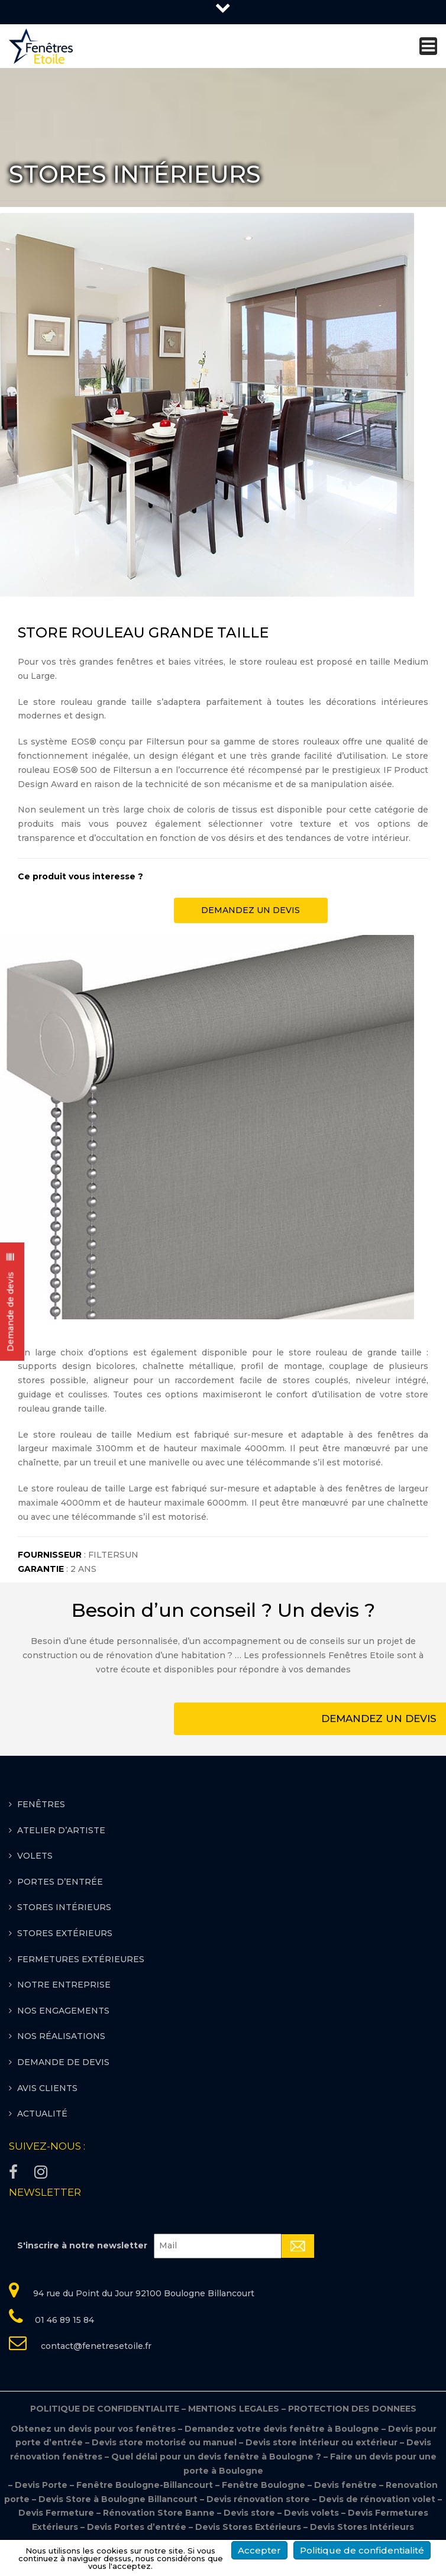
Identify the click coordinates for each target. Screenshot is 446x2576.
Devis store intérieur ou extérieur (321, 2442)
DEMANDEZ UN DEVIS (250, 910)
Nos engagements (63, 2010)
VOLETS (35, 1855)
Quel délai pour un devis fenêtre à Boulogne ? (216, 2456)
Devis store (249, 2512)
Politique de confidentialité (362, 2550)
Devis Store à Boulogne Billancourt (119, 2499)
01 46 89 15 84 (64, 2320)
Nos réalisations (61, 2036)
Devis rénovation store (259, 2499)
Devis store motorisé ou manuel (165, 2442)
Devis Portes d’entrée (136, 2527)
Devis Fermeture (56, 2512)
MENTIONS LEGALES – (238, 2408)
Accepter (259, 2550)
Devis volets (311, 2512)
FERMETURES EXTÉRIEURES (80, 1959)
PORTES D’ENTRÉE (60, 1881)
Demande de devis (63, 2062)
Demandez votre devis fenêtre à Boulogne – (286, 2428)
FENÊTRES (41, 1804)
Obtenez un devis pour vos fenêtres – (97, 2428)
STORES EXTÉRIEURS (64, 1933)
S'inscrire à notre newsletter (82, 2245)
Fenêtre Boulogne (265, 2485)
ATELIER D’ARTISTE (61, 1830)
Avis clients (47, 2088)
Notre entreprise (64, 1984)
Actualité (42, 2113)
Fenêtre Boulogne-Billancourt (144, 2485)
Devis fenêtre (346, 2485)
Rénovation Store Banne (159, 2512)
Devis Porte (41, 2485)
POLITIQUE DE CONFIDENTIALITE (109, 2408)
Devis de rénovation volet (377, 2499)
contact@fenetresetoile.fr (94, 2346)
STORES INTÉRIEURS (64, 1907)
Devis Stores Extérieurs (248, 2527)
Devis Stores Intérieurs (362, 2527)
